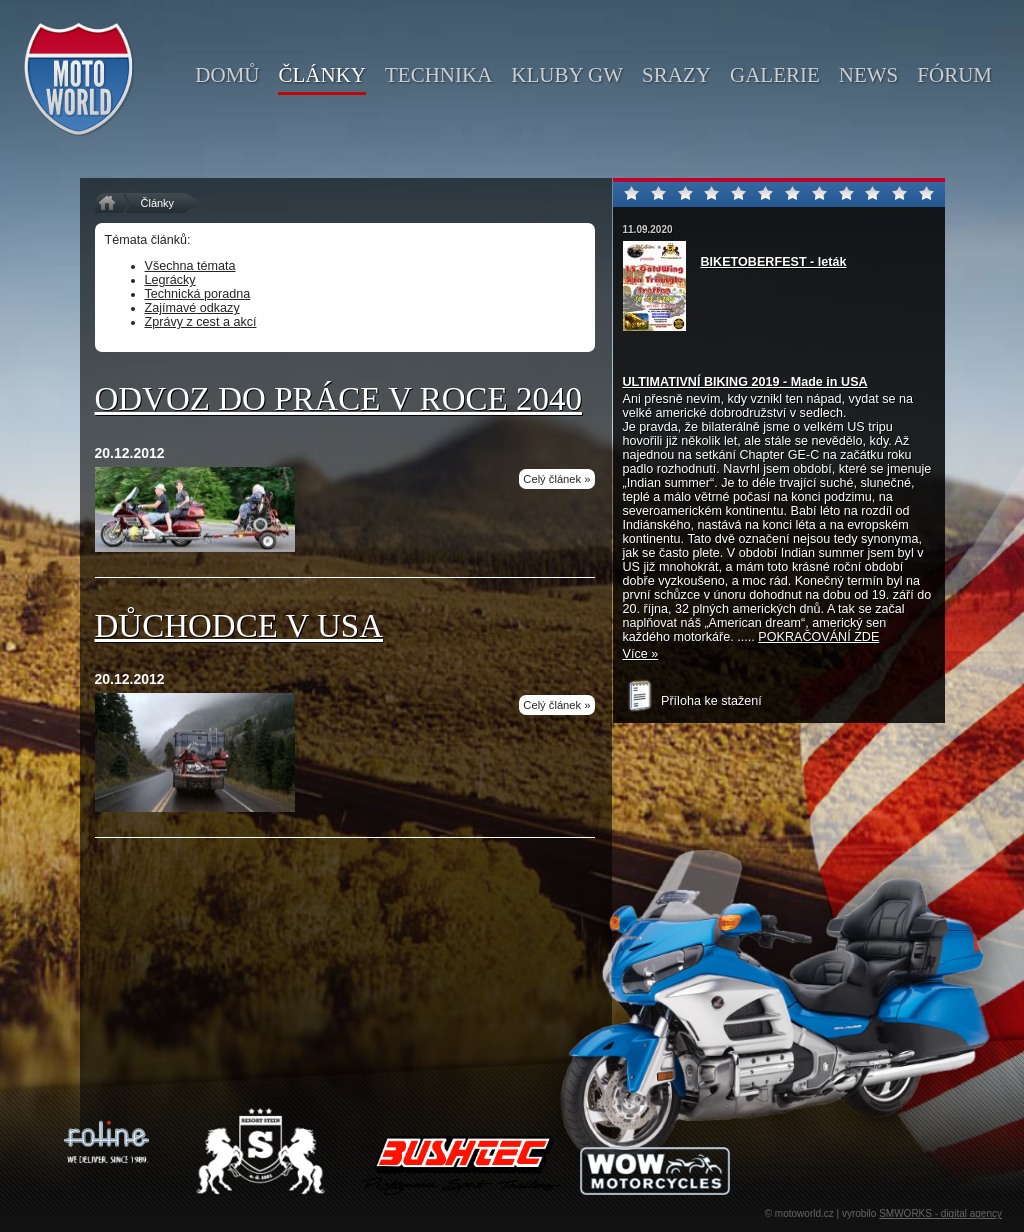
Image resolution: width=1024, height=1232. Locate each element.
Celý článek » (556, 479)
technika (438, 75)
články (322, 75)
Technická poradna (198, 294)
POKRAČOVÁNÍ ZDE (818, 637)
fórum (954, 75)
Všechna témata (190, 266)
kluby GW (567, 75)
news (869, 75)
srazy (676, 75)
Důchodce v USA (239, 626)
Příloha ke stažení (692, 701)
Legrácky (170, 280)
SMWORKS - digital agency (940, 1213)
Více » (641, 654)
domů (227, 75)
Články (158, 203)
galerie (775, 75)
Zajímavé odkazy (192, 308)
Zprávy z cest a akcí (201, 322)
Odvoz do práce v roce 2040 (338, 399)
